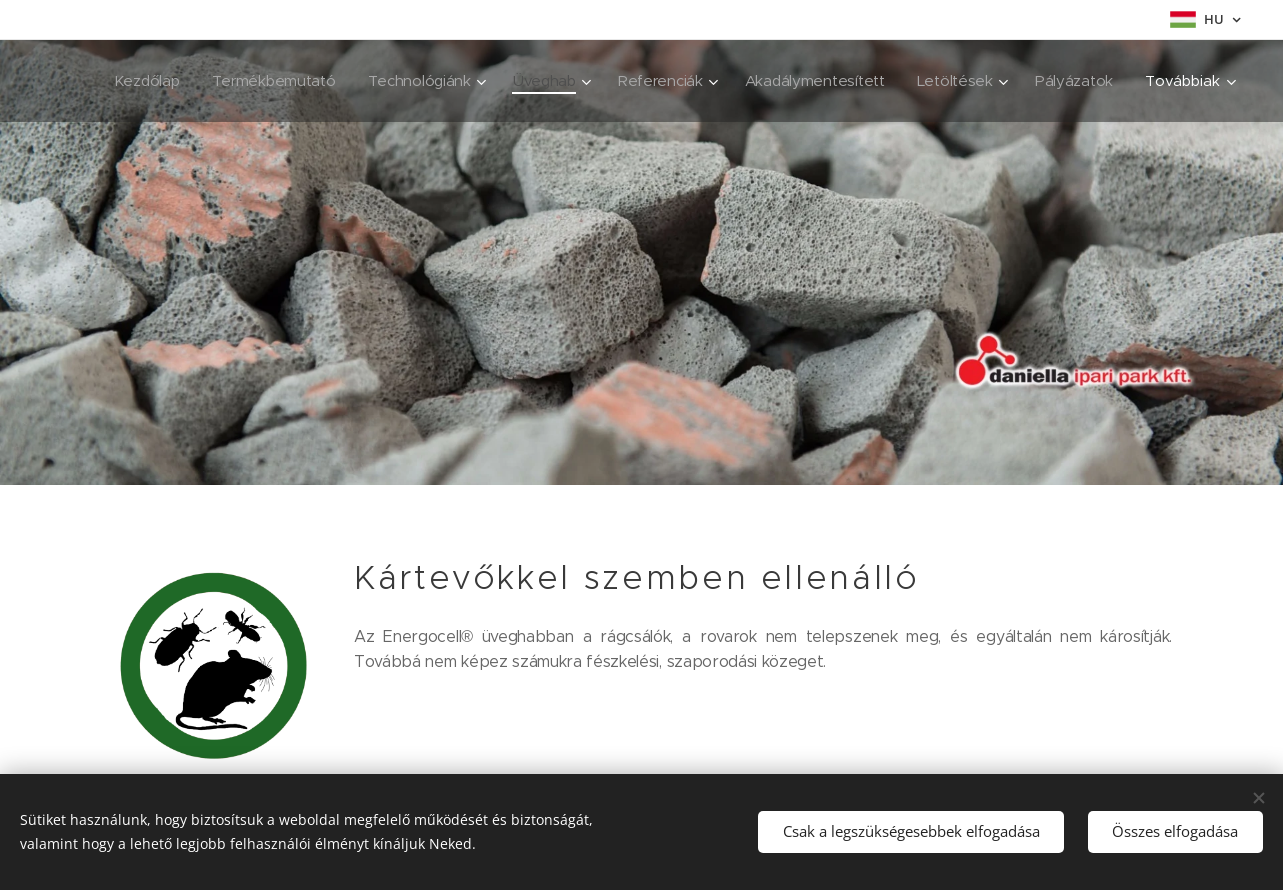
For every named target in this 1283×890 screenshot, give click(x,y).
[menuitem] (240, 81)
